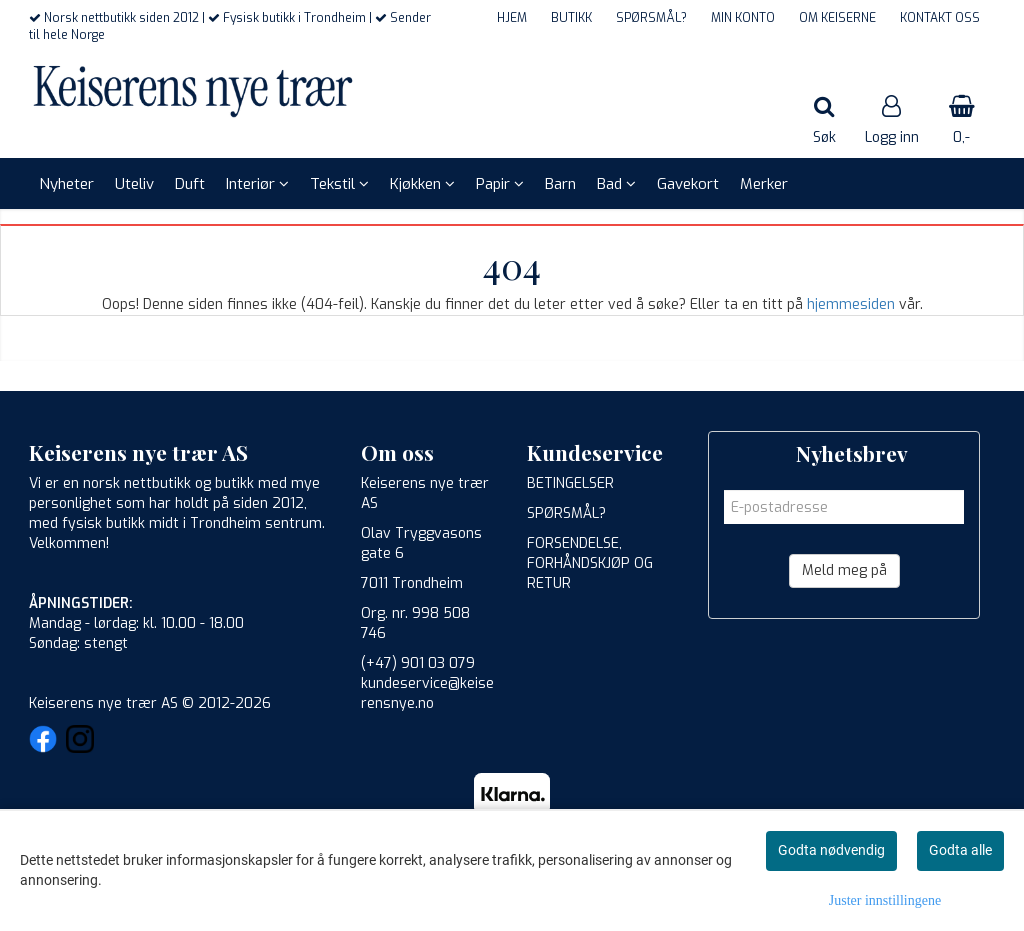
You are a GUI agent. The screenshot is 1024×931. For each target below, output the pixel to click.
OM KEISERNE (837, 18)
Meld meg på (844, 570)
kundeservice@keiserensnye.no (427, 693)
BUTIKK (571, 18)
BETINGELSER (570, 483)
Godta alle (960, 850)
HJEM (512, 18)
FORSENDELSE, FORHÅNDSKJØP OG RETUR (590, 563)
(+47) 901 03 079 (418, 663)
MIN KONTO (743, 18)
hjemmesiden (851, 304)
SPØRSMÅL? (651, 18)
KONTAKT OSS (940, 18)
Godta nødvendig (831, 850)
